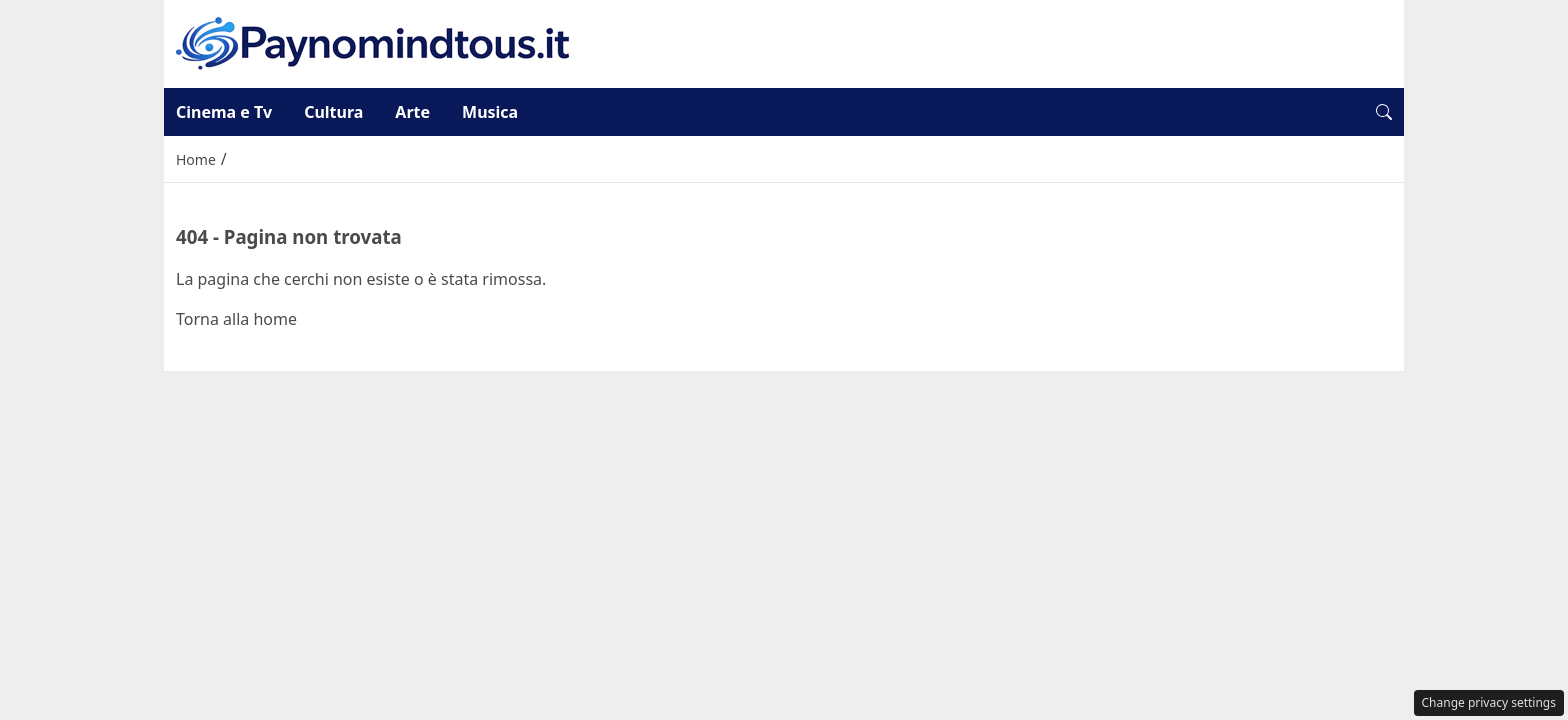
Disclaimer (912, 391)
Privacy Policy (783, 391)
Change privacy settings (1489, 702)
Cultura (333, 112)
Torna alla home (236, 319)
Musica (490, 112)
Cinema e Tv (224, 112)
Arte (412, 112)
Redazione (655, 391)
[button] (1384, 112)
